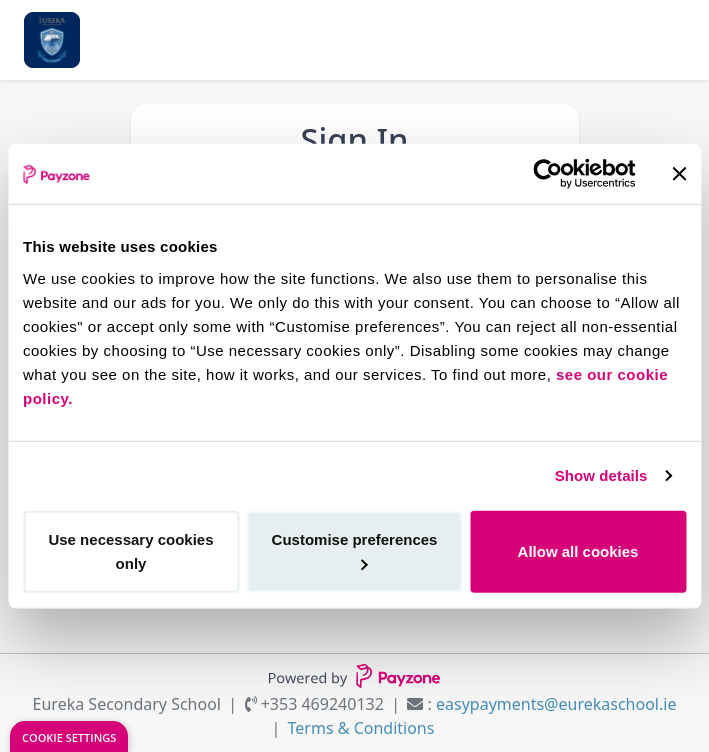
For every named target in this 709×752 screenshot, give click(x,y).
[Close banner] (679, 174)
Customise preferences (355, 550)
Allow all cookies (578, 550)
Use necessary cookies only (130, 550)
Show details (601, 475)
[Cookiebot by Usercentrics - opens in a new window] (547, 174)
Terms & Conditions (361, 728)
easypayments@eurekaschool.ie (556, 704)
